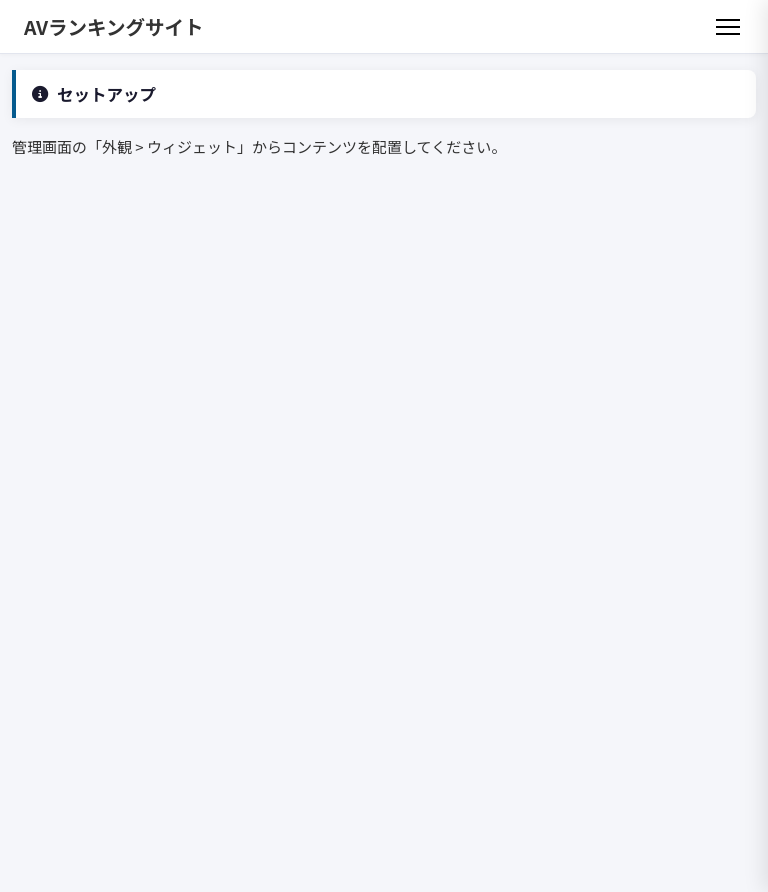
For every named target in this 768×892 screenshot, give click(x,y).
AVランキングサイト (114, 26)
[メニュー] (728, 27)
